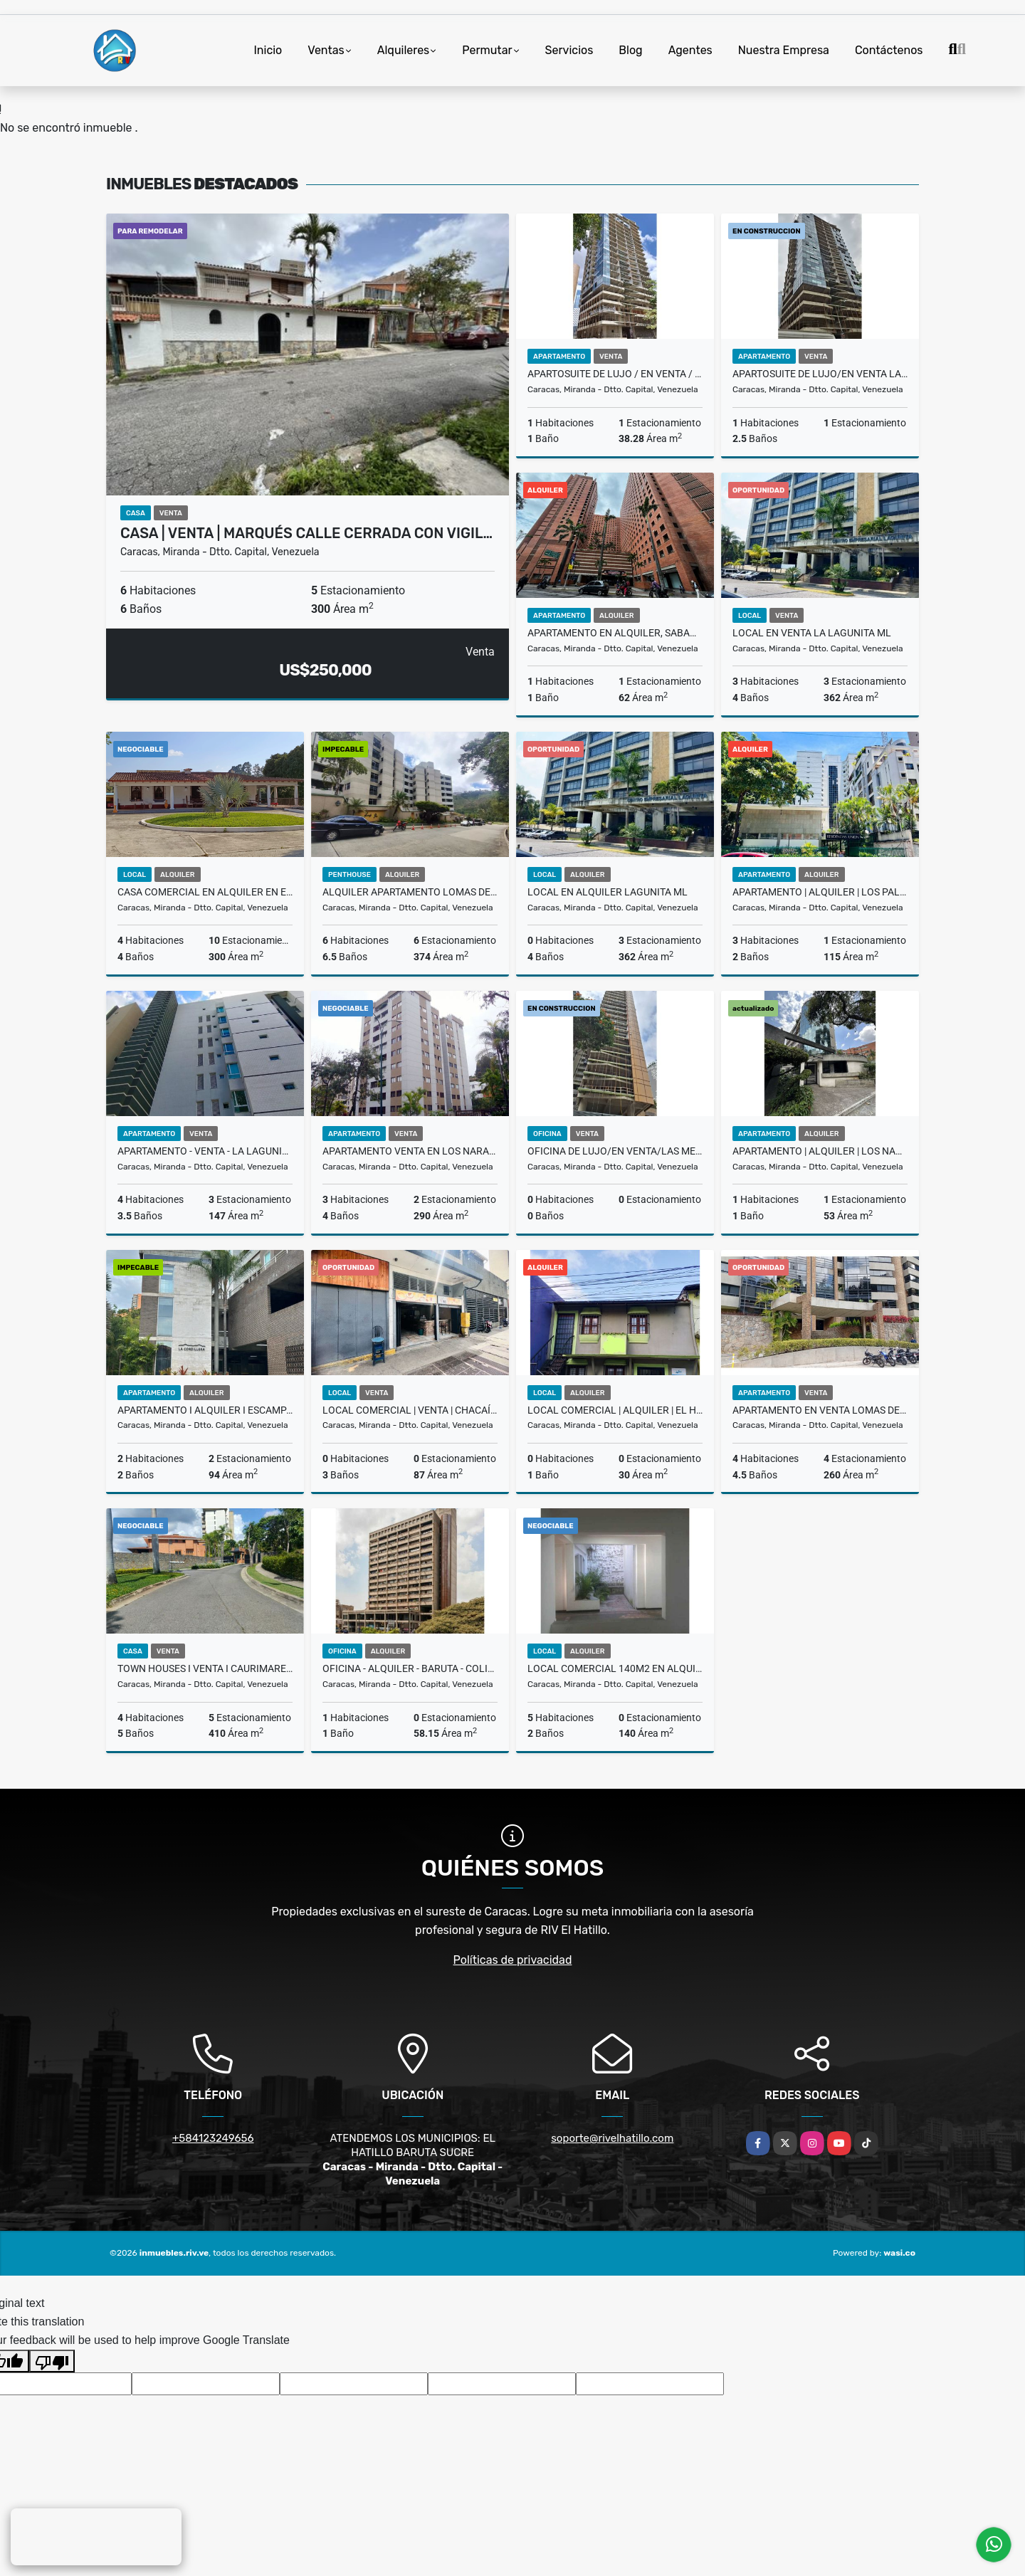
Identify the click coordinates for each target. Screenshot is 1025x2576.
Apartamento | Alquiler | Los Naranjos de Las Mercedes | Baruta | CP (820, 1151)
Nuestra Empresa (783, 50)
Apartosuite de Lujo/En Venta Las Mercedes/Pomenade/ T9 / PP (820, 373)
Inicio (267, 50)
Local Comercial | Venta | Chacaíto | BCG (410, 1410)
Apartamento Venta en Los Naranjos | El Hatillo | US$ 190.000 (410, 1151)
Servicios (569, 50)
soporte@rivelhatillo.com (612, 2138)
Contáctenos (889, 50)
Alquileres (403, 50)
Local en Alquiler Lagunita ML (607, 892)
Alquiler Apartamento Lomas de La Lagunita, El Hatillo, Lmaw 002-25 (410, 892)
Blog (630, 50)
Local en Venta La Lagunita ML (811, 632)
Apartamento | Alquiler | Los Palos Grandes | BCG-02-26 (820, 892)
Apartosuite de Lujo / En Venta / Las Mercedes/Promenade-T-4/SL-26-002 (615, 373)
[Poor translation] (52, 2361)
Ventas (326, 50)
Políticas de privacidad (512, 1960)
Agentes (690, 50)
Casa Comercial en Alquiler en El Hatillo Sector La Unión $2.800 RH (205, 892)
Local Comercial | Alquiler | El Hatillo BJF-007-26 (615, 1410)
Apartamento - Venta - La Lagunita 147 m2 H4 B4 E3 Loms (205, 1151)
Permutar (487, 50)
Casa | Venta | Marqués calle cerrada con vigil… (306, 533)
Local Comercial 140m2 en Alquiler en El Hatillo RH (615, 1668)
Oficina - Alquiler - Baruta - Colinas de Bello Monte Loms (410, 1668)
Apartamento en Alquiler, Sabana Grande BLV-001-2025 (615, 632)
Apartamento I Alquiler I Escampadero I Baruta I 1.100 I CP (205, 1410)
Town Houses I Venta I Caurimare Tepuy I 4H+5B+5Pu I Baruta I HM (205, 1668)
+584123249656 (213, 2138)
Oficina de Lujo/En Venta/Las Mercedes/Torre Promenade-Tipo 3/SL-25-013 (615, 1151)
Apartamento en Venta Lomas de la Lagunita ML (820, 1410)
